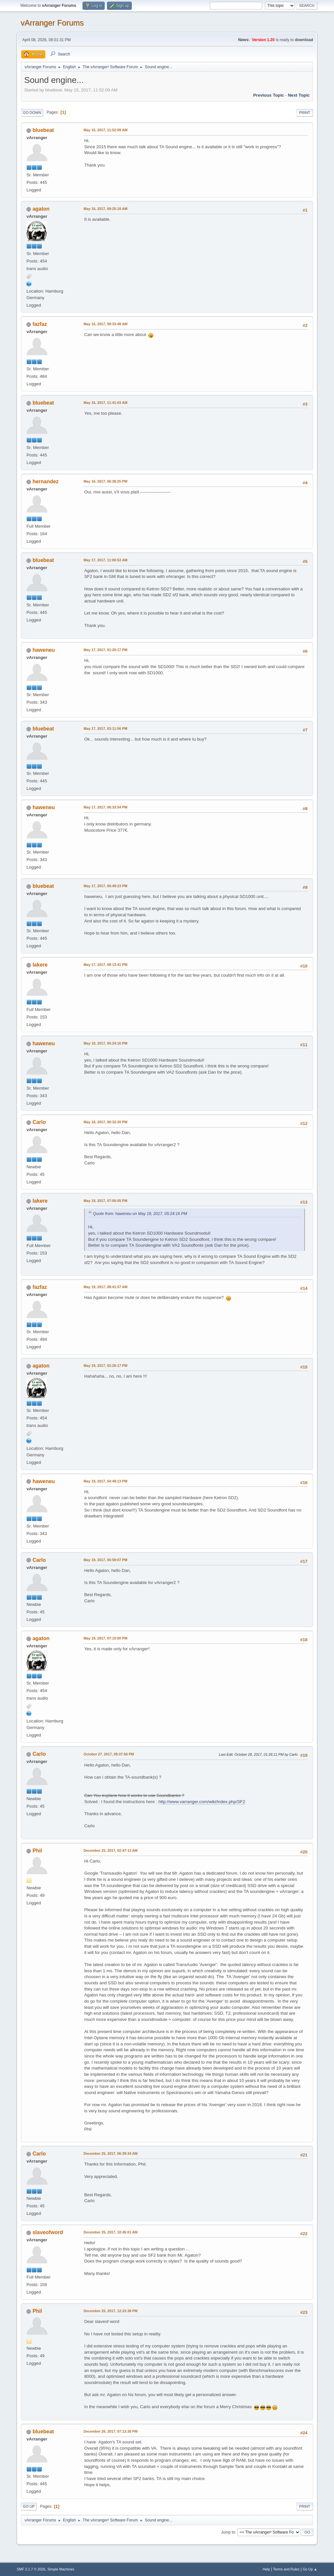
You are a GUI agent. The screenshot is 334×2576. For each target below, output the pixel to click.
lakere (40, 965)
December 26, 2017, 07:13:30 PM (110, 2431)
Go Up (29, 2506)
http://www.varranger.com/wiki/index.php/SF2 (202, 1801)
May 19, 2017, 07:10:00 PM (105, 1638)
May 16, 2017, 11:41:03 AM (105, 403)
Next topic (299, 95)
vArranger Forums (52, 22)
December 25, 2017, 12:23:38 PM (110, 2311)
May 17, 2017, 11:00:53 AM (105, 560)
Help (266, 2569)
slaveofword (48, 2232)
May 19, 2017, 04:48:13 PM (105, 1481)
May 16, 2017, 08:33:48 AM (105, 324)
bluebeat (43, 130)
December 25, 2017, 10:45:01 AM (111, 2232)
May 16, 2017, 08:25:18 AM (105, 209)
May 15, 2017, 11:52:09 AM (105, 130)
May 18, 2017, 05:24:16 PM (105, 1043)
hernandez (46, 481)
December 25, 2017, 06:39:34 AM (111, 2153)
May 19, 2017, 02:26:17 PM (105, 1366)
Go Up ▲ (310, 2569)
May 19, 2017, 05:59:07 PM (105, 1560)
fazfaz (40, 324)
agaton (41, 209)
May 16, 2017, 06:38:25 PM (105, 481)
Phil (37, 1850)
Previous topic (268, 95)
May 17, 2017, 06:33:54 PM (105, 807)
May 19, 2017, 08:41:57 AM (105, 1287)
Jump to (228, 2532)
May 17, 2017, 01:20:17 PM (105, 650)
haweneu (44, 650)
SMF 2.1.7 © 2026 (31, 2569)
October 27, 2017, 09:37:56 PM (109, 1754)
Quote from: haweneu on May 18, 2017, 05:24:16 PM (140, 1213)
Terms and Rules (286, 2569)
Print (304, 113)
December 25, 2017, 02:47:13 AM (111, 1850)
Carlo (39, 1122)
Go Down (32, 113)
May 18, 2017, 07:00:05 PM (105, 1201)
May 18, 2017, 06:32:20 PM (105, 1122)
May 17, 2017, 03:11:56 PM (105, 728)
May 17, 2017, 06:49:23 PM (105, 886)
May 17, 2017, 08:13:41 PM (105, 965)
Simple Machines (61, 2569)
